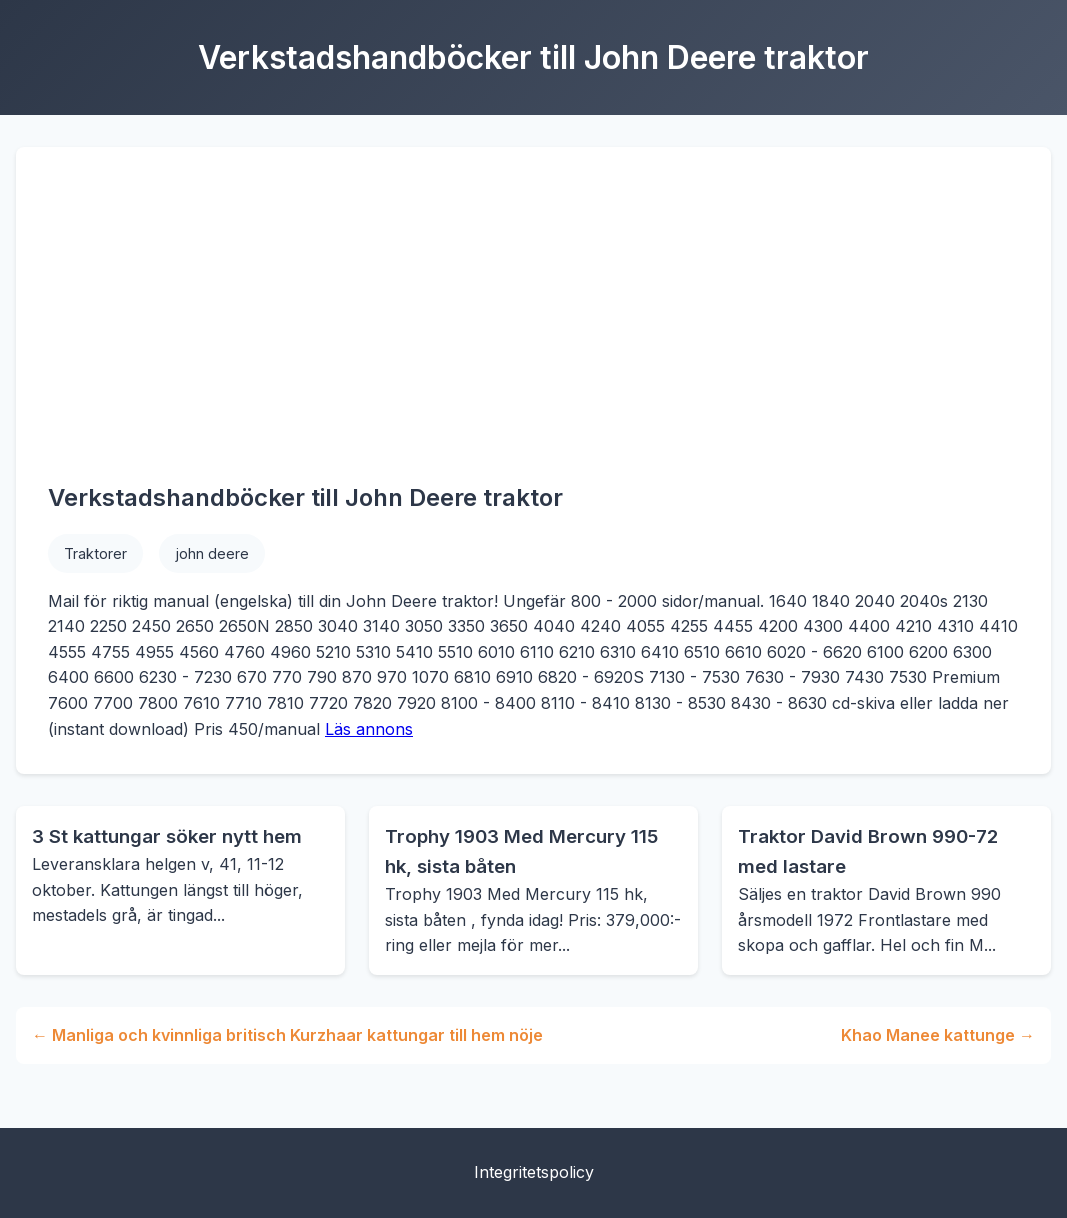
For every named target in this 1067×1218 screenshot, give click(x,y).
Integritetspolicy (534, 1172)
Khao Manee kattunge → (938, 1035)
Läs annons (369, 729)
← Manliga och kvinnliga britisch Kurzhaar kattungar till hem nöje (287, 1035)
